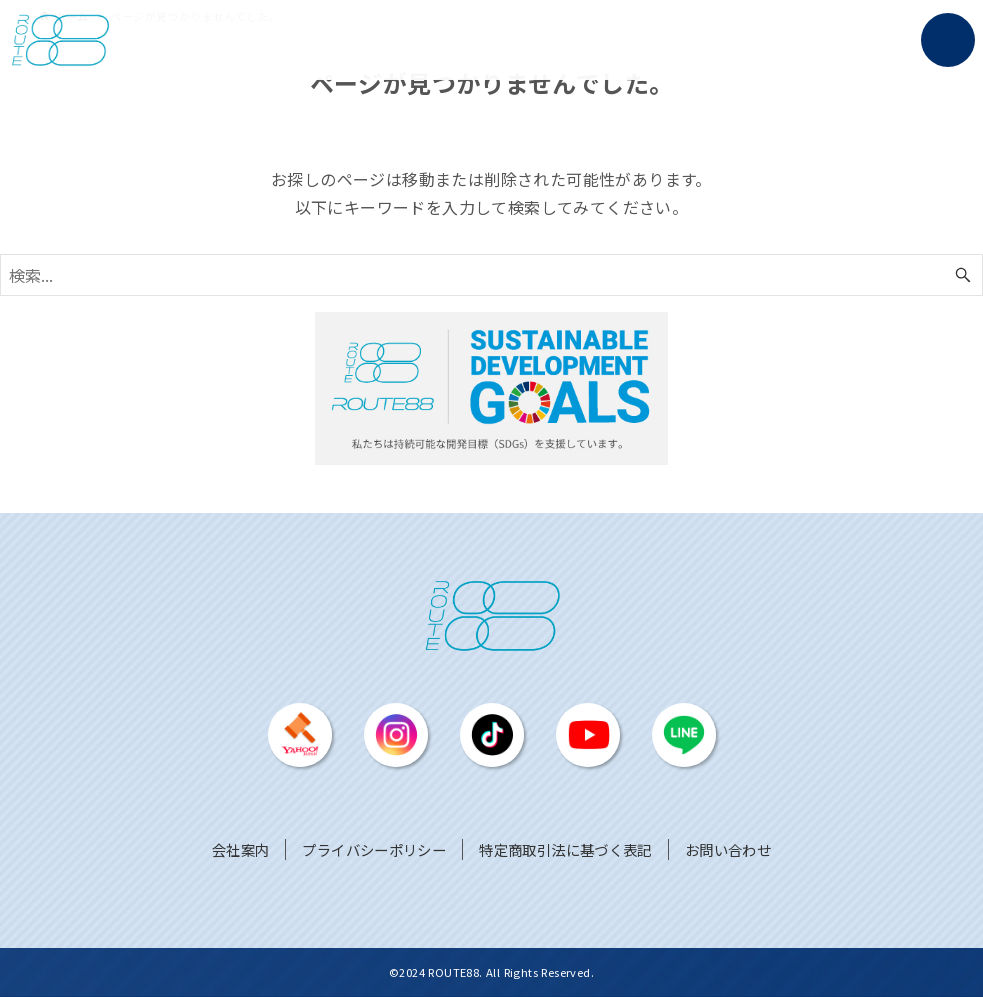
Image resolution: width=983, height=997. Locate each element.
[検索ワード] (491, 275)
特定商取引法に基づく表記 (565, 849)
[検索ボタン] (963, 275)
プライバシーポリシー (374, 849)
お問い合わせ (728, 849)
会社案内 (241, 849)
